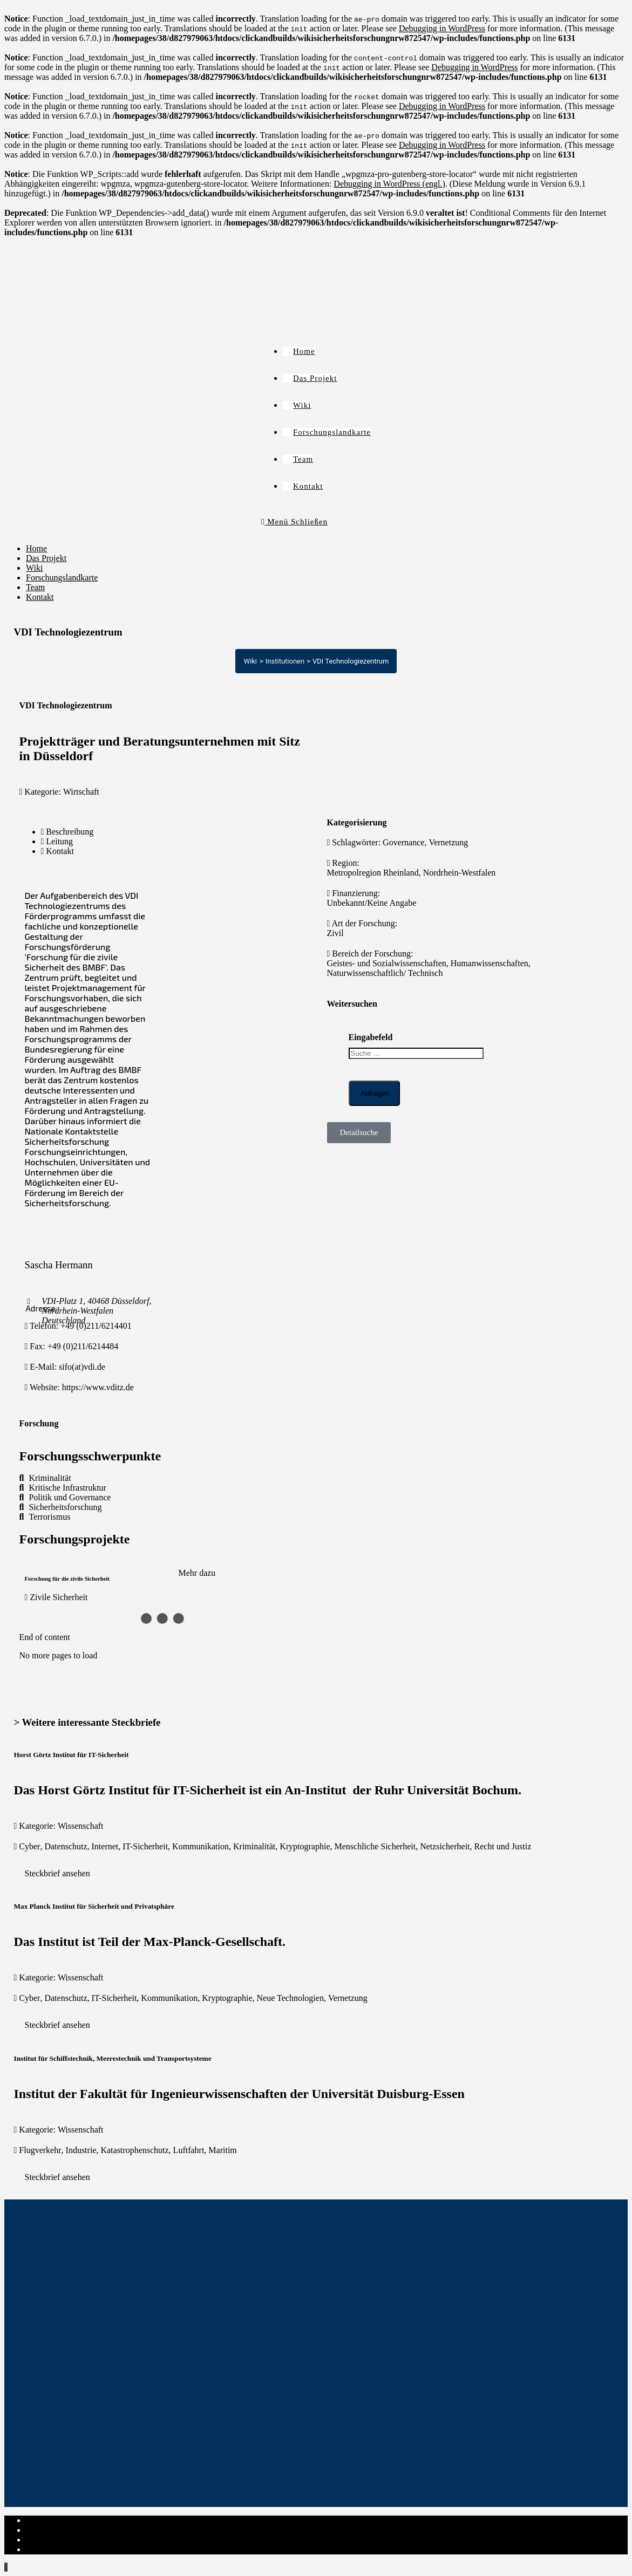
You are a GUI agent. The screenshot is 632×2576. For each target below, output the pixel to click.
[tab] (99, 832)
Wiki (34, 567)
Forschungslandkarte (62, 577)
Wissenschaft (81, 1825)
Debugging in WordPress (442, 28)
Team (35, 587)
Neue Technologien (290, 1998)
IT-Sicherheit (145, 1846)
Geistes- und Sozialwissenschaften (386, 963)
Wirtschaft (81, 791)
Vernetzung (448, 842)
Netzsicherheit (445, 1846)
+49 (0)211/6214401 (96, 1325)
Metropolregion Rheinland (373, 872)
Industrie (81, 2150)
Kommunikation (200, 1846)
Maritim (222, 2150)
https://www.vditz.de (98, 1387)
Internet (105, 1846)
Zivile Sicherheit (58, 1597)
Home (36, 548)
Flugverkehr (40, 2150)
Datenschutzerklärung (63, 2529)
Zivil (335, 933)
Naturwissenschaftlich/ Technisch (385, 973)
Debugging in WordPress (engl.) (389, 183)
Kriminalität (254, 1846)
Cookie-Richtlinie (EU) (66, 2539)
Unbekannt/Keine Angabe (372, 902)
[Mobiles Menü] (294, 521)
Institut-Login (50, 2549)
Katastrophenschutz (134, 2150)
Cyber (29, 1846)
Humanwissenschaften (489, 963)
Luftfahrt (189, 2150)
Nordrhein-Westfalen (459, 872)
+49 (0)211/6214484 (83, 1346)
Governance (403, 842)
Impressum (45, 2520)
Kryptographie (305, 1846)
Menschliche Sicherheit (375, 1846)
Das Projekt (46, 558)
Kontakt (40, 597)
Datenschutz (65, 1846)
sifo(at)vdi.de (82, 1366)
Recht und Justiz (503, 1846)
